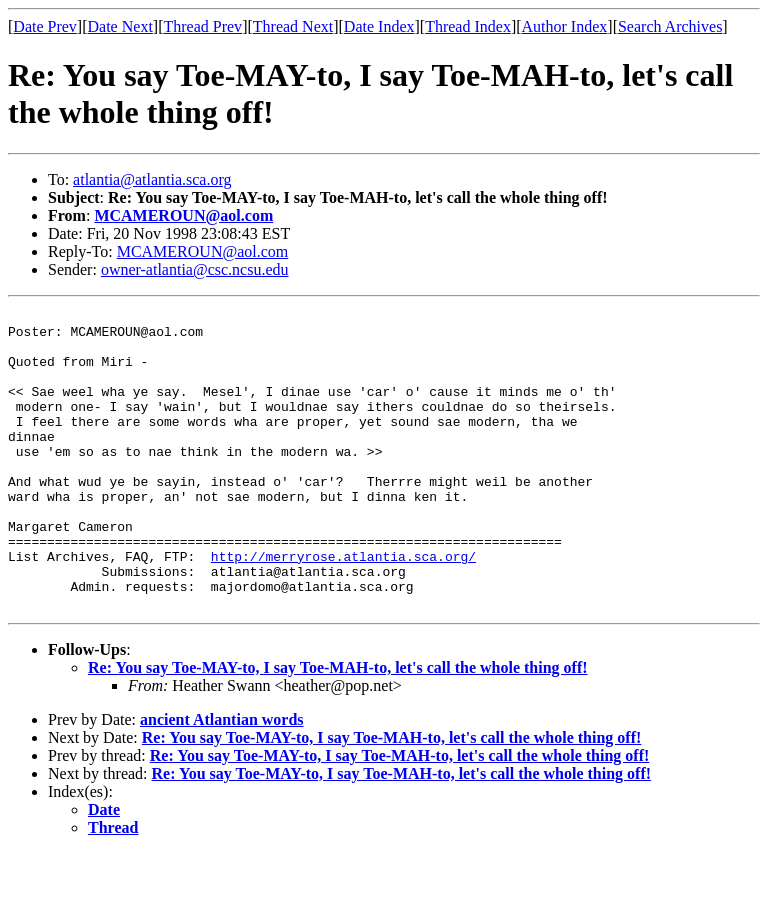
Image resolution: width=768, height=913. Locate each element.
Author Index (565, 26)
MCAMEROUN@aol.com (183, 215)
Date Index (379, 26)
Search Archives (670, 26)
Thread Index (468, 26)
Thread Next (293, 26)
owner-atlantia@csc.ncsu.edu (195, 269)
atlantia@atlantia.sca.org (152, 179)
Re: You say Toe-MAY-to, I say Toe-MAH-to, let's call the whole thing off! (338, 727)
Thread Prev (202, 26)
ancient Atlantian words (222, 779)
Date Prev (45, 26)
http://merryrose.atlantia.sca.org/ (343, 607)
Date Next (120, 26)
